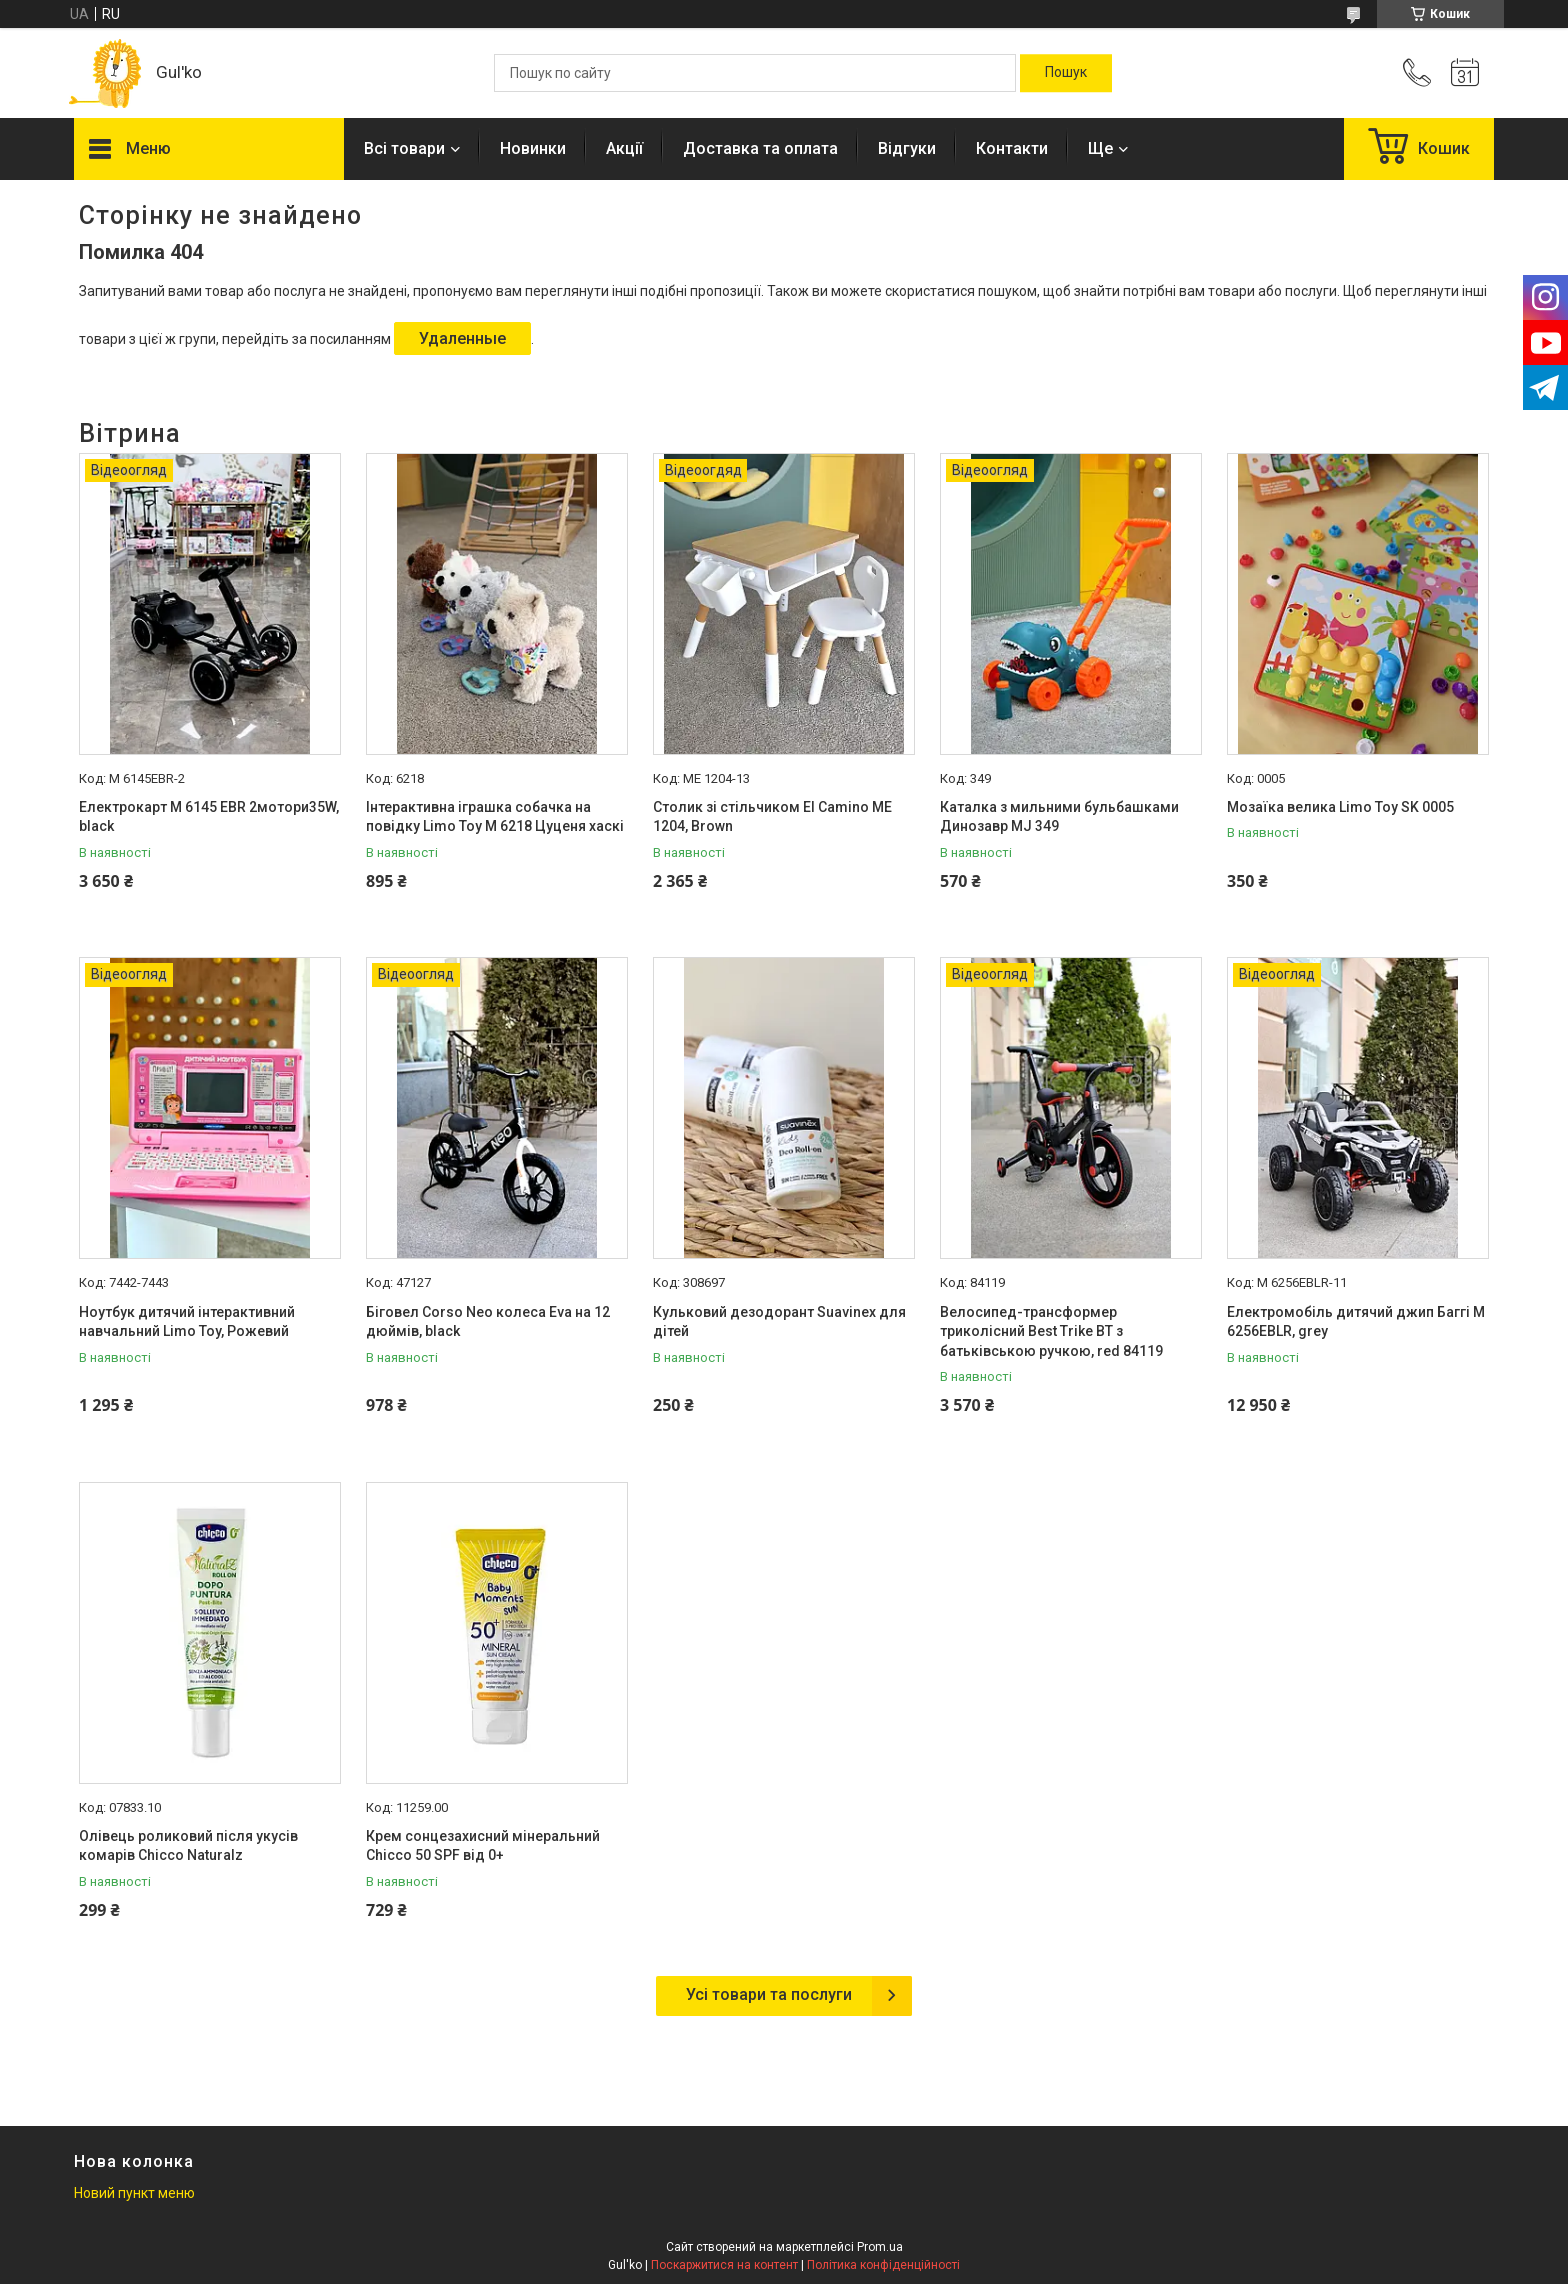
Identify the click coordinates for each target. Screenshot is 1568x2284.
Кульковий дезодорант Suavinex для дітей (779, 1322)
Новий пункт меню (134, 2193)
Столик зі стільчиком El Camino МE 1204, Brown (772, 817)
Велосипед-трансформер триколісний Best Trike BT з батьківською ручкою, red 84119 (1051, 1331)
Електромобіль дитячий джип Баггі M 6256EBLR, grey (1356, 1322)
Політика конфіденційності (883, 2265)
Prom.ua (880, 2247)
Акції (624, 148)
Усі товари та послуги (769, 1994)
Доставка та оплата (760, 148)
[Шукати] (1066, 73)
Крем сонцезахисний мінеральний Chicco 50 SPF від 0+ (483, 1846)
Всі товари (404, 148)
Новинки (533, 148)
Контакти (1012, 148)
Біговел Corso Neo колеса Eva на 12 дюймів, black (488, 1322)
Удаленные (462, 338)
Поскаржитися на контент (724, 2265)
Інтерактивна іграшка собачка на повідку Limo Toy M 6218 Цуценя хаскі (495, 817)
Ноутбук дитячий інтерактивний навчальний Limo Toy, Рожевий (187, 1322)
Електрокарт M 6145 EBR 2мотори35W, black (209, 817)
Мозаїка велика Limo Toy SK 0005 (1340, 807)
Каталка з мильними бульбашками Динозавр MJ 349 (1059, 817)
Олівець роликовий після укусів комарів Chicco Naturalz (188, 1846)
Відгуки (907, 148)
